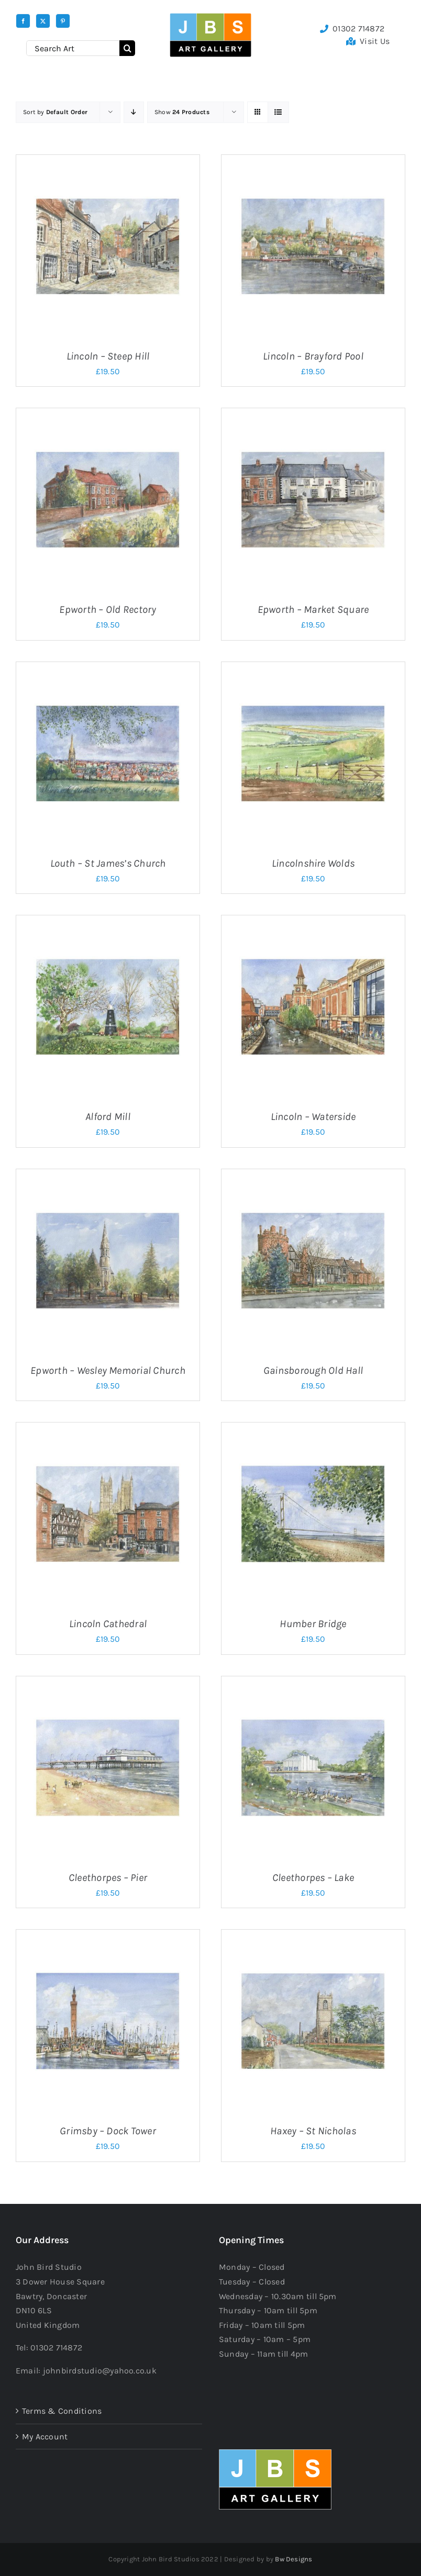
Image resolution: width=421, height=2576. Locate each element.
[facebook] (23, 21)
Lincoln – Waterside (313, 1117)
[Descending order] (134, 112)
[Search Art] (72, 48)
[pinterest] (63, 21)
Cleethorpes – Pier (108, 1878)
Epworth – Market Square (313, 609)
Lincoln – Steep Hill (108, 356)
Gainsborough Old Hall (313, 1370)
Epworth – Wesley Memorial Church (107, 1370)
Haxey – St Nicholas (313, 2131)
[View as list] (278, 112)
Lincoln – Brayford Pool (313, 356)
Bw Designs (293, 2559)
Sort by (55, 112)
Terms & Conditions (62, 2411)
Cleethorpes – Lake (313, 1878)
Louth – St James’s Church (108, 863)
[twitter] (43, 21)
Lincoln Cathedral (108, 1624)
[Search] (127, 48)
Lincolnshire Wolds (313, 863)
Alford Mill (107, 1117)
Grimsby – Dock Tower (108, 2131)
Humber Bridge (313, 1624)
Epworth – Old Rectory (107, 609)
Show (181, 112)
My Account (45, 2436)
